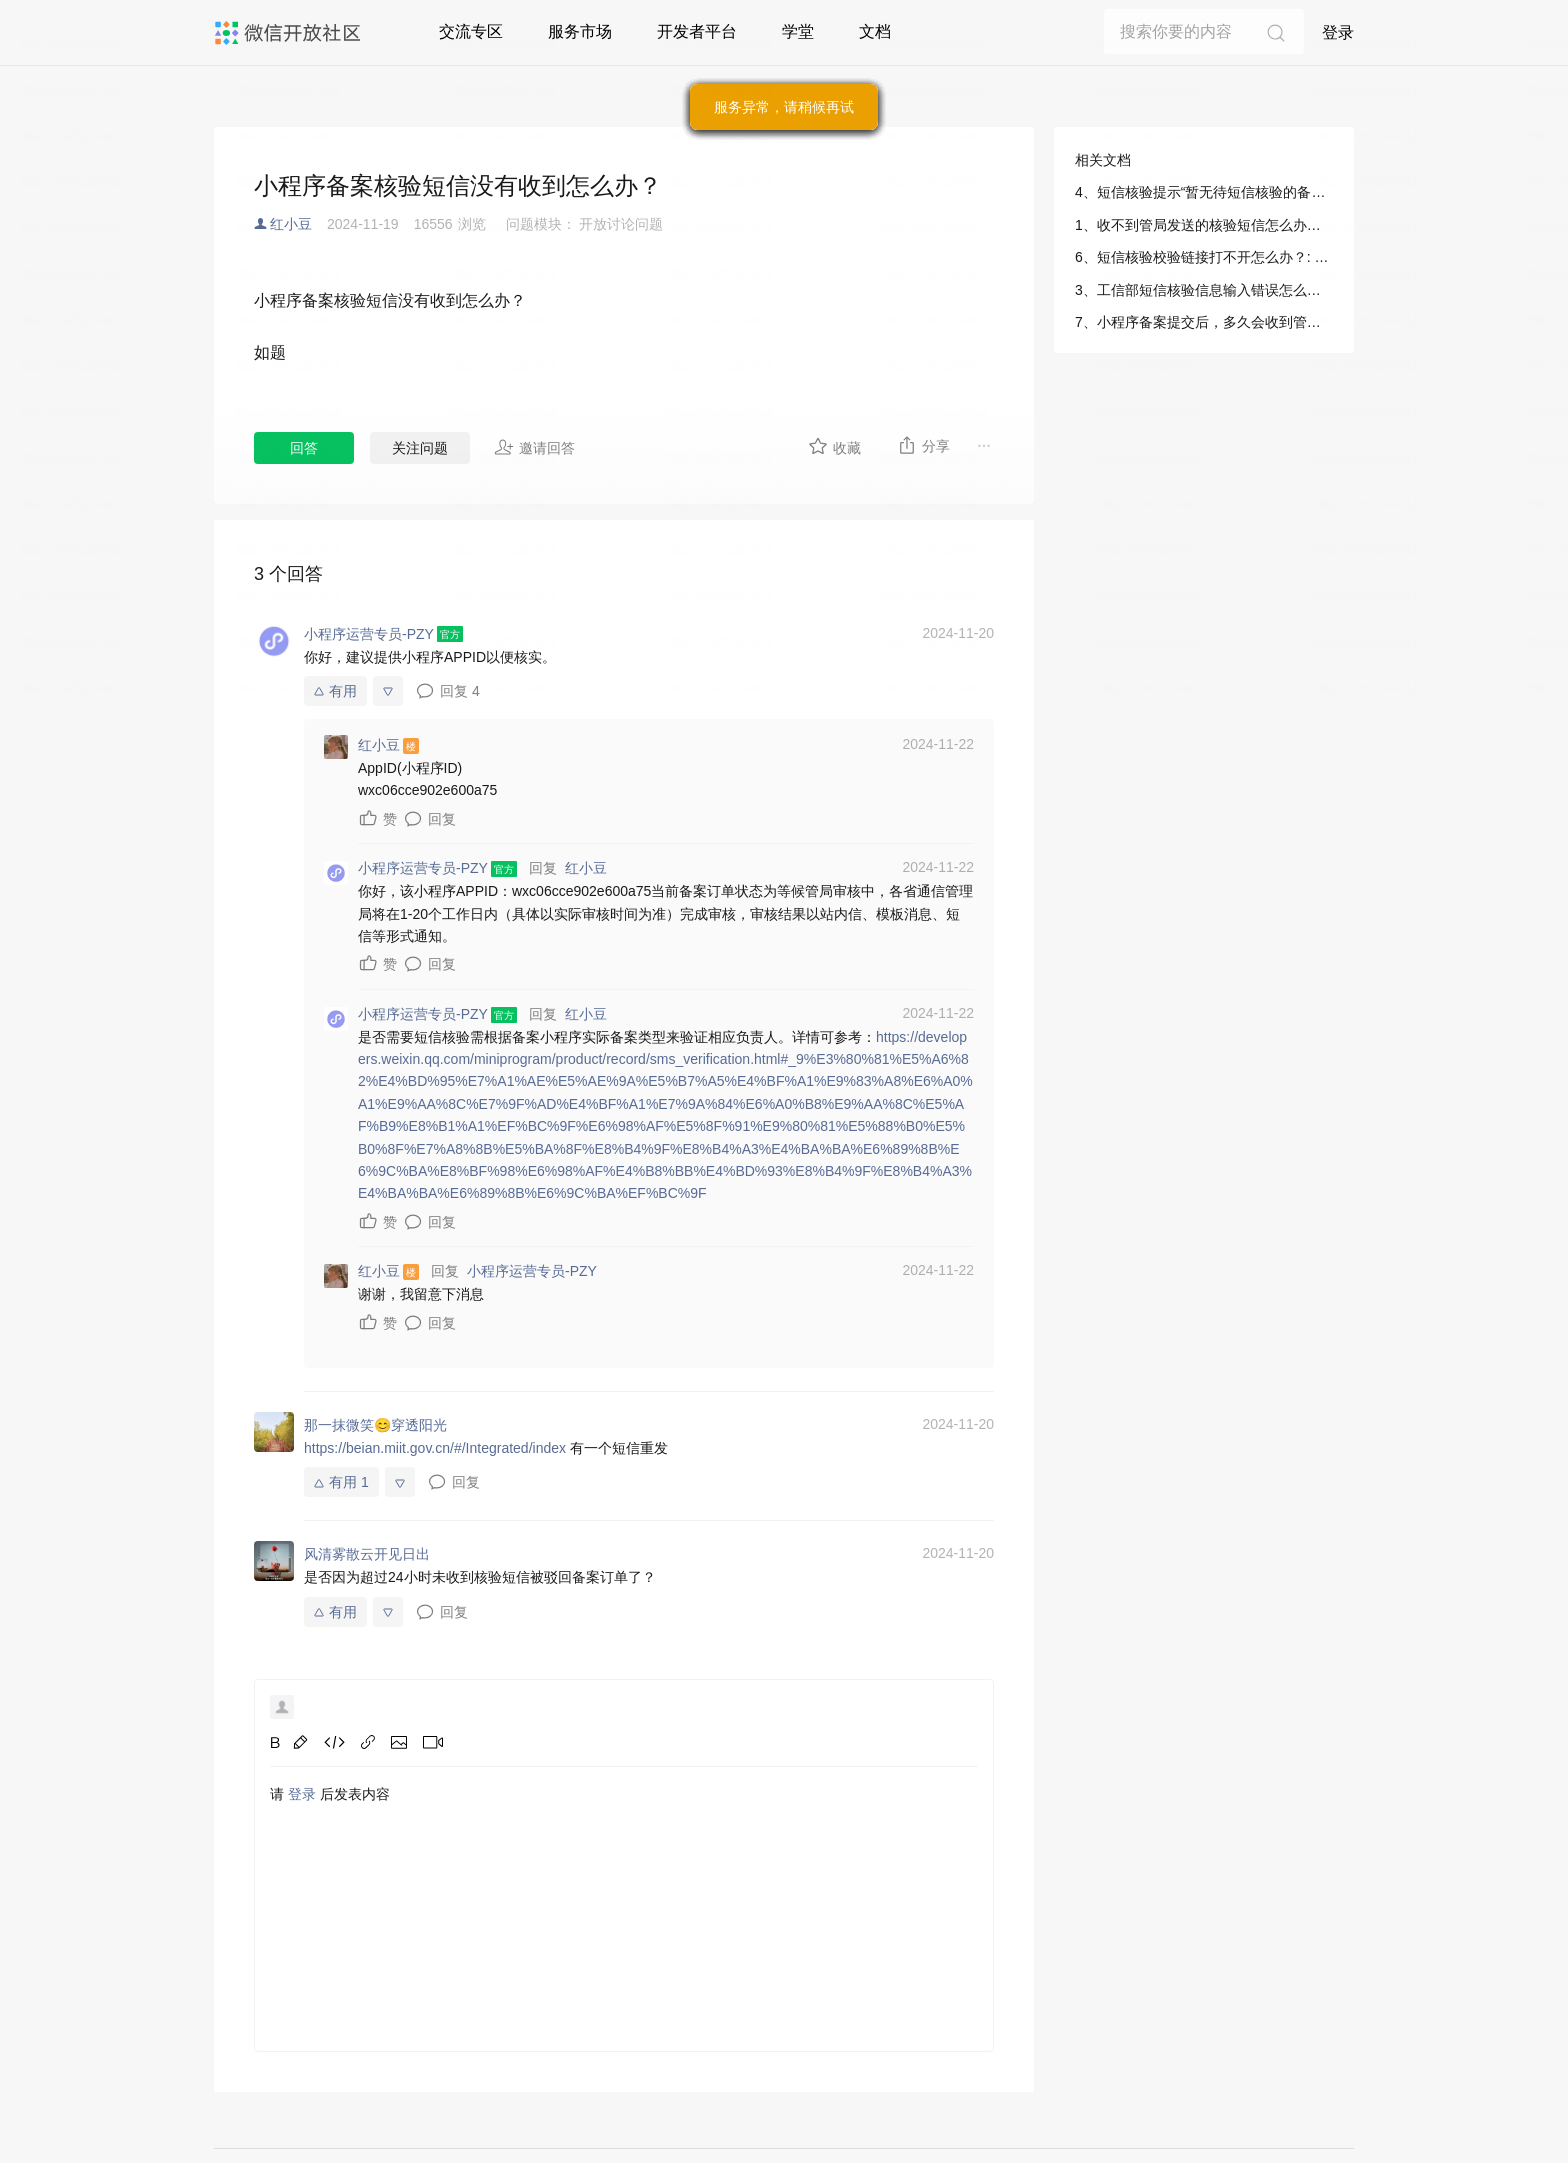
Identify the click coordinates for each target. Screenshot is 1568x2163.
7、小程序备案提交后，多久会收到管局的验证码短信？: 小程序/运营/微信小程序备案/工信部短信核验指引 (1204, 322)
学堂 (798, 31)
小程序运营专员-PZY (532, 1271)
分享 (923, 445)
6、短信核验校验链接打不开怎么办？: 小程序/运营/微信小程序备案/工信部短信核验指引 (1204, 257)
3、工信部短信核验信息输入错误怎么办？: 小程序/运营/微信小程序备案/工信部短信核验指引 (1204, 290)
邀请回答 (534, 447)
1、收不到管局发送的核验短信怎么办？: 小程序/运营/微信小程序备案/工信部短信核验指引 (1204, 225)
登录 (1338, 32)
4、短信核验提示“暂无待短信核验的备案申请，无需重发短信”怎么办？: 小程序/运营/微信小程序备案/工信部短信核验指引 (1204, 192)
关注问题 (420, 448)
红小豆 (291, 224)
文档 (875, 31)
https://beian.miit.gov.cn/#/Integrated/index (435, 1448)
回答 (304, 448)
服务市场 (580, 31)
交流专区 (471, 31)
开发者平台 (697, 31)
